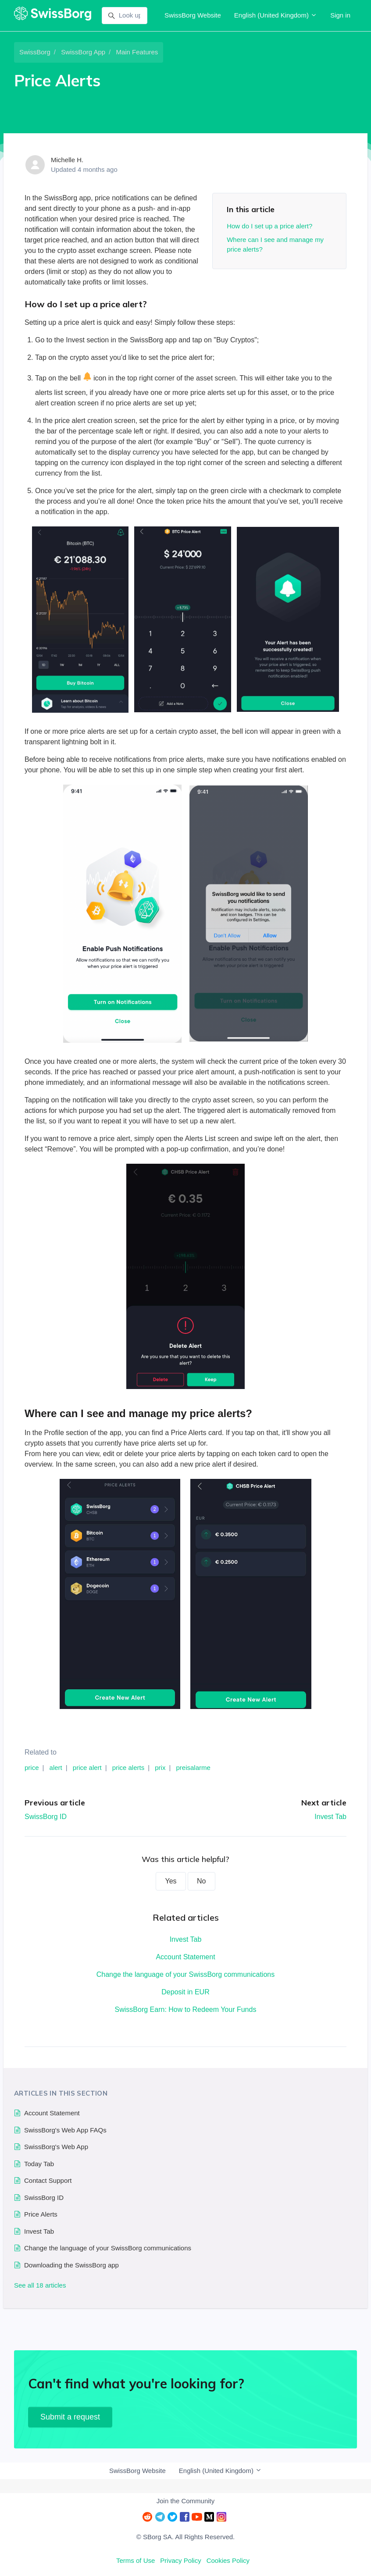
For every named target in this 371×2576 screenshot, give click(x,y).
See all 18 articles (40, 2285)
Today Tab (39, 2163)
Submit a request (70, 2417)
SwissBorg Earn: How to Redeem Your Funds (186, 2009)
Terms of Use (135, 2560)
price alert (87, 1767)
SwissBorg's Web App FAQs (65, 2130)
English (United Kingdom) (275, 15)
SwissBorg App (83, 52)
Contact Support (47, 2180)
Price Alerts (40, 2214)
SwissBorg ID (46, 1816)
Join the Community (186, 2501)
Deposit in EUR (185, 1992)
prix (160, 1767)
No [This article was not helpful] (201, 1881)
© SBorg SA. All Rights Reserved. (185, 2536)
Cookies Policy (228, 2560)
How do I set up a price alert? (269, 226)
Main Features (137, 52)
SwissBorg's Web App (56, 2146)
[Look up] (124, 16)
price (32, 1767)
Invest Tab (330, 1816)
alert (56, 1767)
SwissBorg (34, 52)
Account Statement (185, 1957)
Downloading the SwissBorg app (71, 2265)
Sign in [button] (340, 15)
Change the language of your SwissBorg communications (185, 1974)
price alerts (128, 1767)
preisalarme (193, 1767)
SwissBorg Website (192, 15)
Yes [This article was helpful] (170, 1881)
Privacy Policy (180, 2560)
